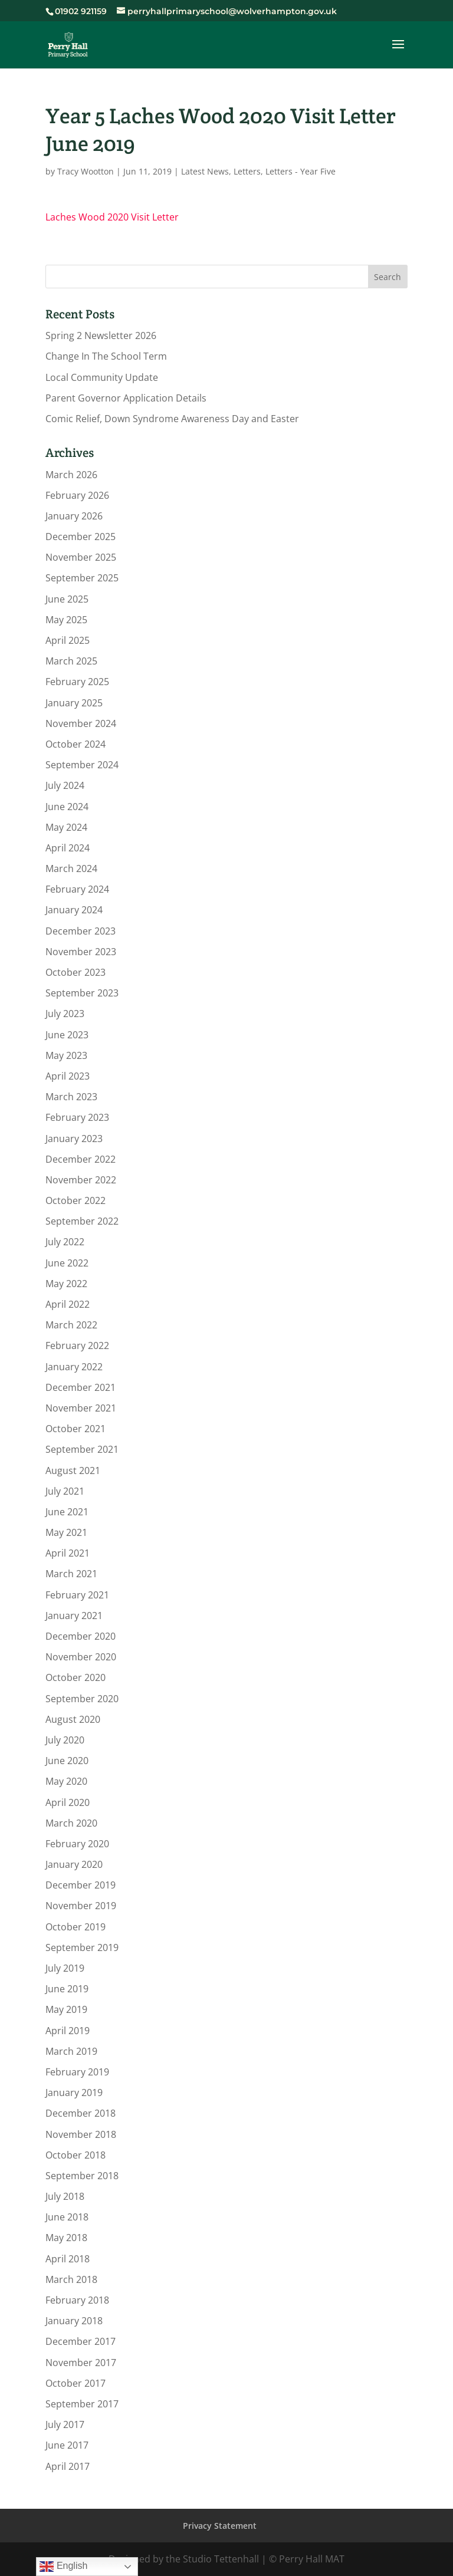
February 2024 (77, 889)
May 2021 (66, 1532)
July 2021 (64, 1491)
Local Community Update (101, 377)
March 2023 (71, 1096)
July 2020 (64, 1739)
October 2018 (75, 2155)
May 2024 (66, 827)
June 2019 (66, 1988)
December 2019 (80, 1884)
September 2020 (82, 1698)
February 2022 (77, 1345)
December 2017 (80, 2341)
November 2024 (80, 723)
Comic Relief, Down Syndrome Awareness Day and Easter (172, 418)
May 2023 (66, 1055)
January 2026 (74, 515)
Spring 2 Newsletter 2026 (100, 335)
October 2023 (75, 972)
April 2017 (67, 2466)
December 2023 (80, 931)
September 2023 (82, 992)
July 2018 (64, 2196)
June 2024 (66, 806)
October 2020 (75, 1677)
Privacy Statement (220, 2525)
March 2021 (71, 1573)
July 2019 (64, 1968)
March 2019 (71, 2051)
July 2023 (64, 1013)
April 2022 (67, 1304)
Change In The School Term (106, 356)
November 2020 (80, 1656)
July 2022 (64, 1241)
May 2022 (66, 1283)
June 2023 (66, 1034)
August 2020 (72, 1719)
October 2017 (75, 2383)
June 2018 (66, 2216)
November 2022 (80, 1179)
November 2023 (80, 951)
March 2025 (71, 660)
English (63, 2566)
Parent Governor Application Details (125, 398)
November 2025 (80, 557)
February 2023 (77, 1117)
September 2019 (82, 1947)
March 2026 (71, 474)
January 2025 (74, 702)
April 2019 (67, 2030)
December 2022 (80, 1159)
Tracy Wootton (85, 171)
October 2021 (75, 1428)
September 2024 (82, 764)
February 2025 (77, 681)
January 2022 (74, 1366)
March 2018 (71, 2279)
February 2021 (77, 1594)
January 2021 (74, 1615)
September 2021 (82, 1449)
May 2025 (66, 619)
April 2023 (67, 1076)
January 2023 (74, 1138)
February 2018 (77, 2300)
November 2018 (80, 2134)
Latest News (205, 171)
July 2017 (64, 2424)
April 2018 (67, 2258)
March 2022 (71, 1324)
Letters (247, 171)
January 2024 (74, 909)
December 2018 (80, 2113)
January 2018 (74, 2320)
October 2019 (75, 1926)
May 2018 (66, 2237)
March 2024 (71, 868)
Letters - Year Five (300, 171)
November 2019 (80, 1905)
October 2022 (75, 1200)
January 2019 (74, 2092)
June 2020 (66, 1760)
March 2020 (71, 1823)
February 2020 (77, 1843)
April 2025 (67, 640)
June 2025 (66, 599)
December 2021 (80, 1387)
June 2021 (66, 1511)
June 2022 (66, 1262)
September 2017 (82, 2403)
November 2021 (80, 1407)
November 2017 (80, 2362)
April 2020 (67, 1802)
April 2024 (67, 847)
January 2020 (74, 1864)
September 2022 (82, 1221)
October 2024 (75, 744)
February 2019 (77, 2071)
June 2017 (66, 2445)
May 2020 (66, 1781)
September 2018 (82, 2175)
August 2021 (72, 1470)
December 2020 (80, 1636)
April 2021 (67, 1553)
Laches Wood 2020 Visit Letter (112, 216)
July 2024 (64, 785)
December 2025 (80, 536)
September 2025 (82, 577)
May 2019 (66, 2009)
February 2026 (77, 495)
